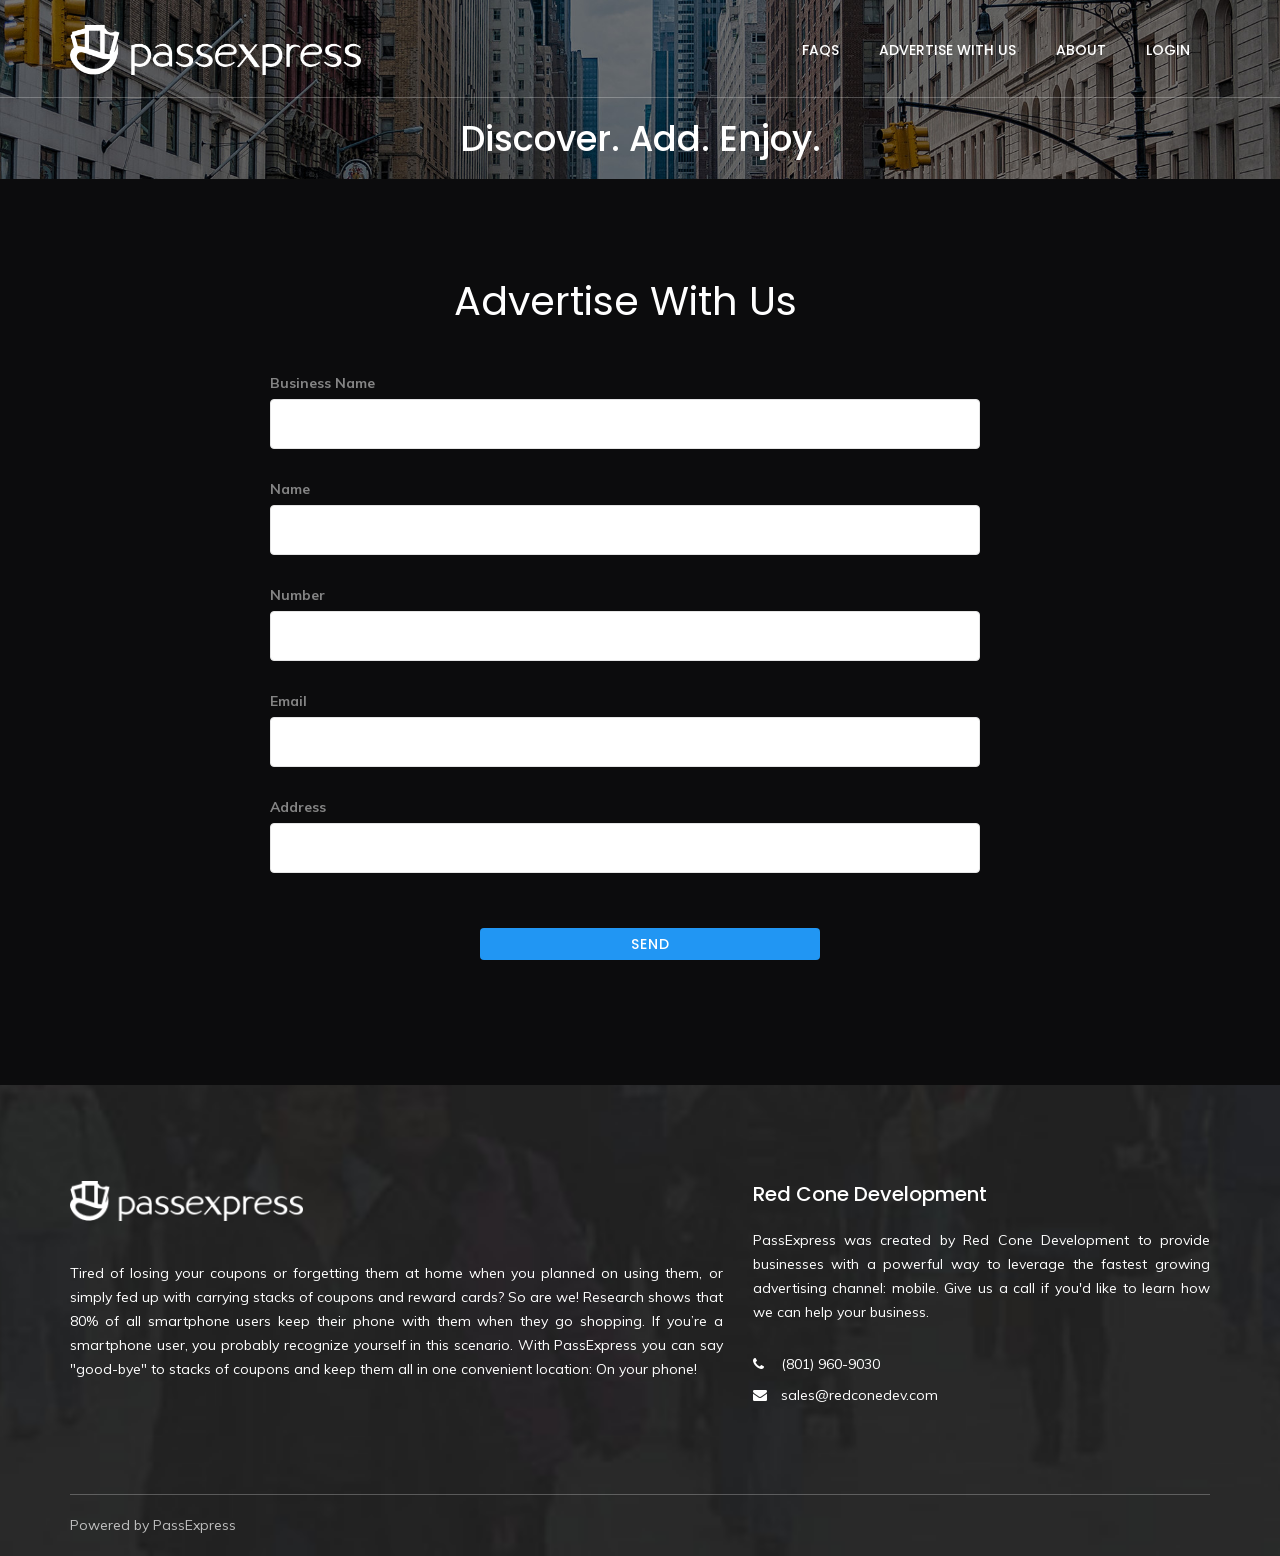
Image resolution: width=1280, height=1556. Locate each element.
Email (288, 701)
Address (298, 807)
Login (1168, 50)
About (1081, 50)
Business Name (322, 383)
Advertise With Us (947, 50)
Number (297, 595)
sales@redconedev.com (859, 1395)
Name (290, 489)
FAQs (820, 50)
